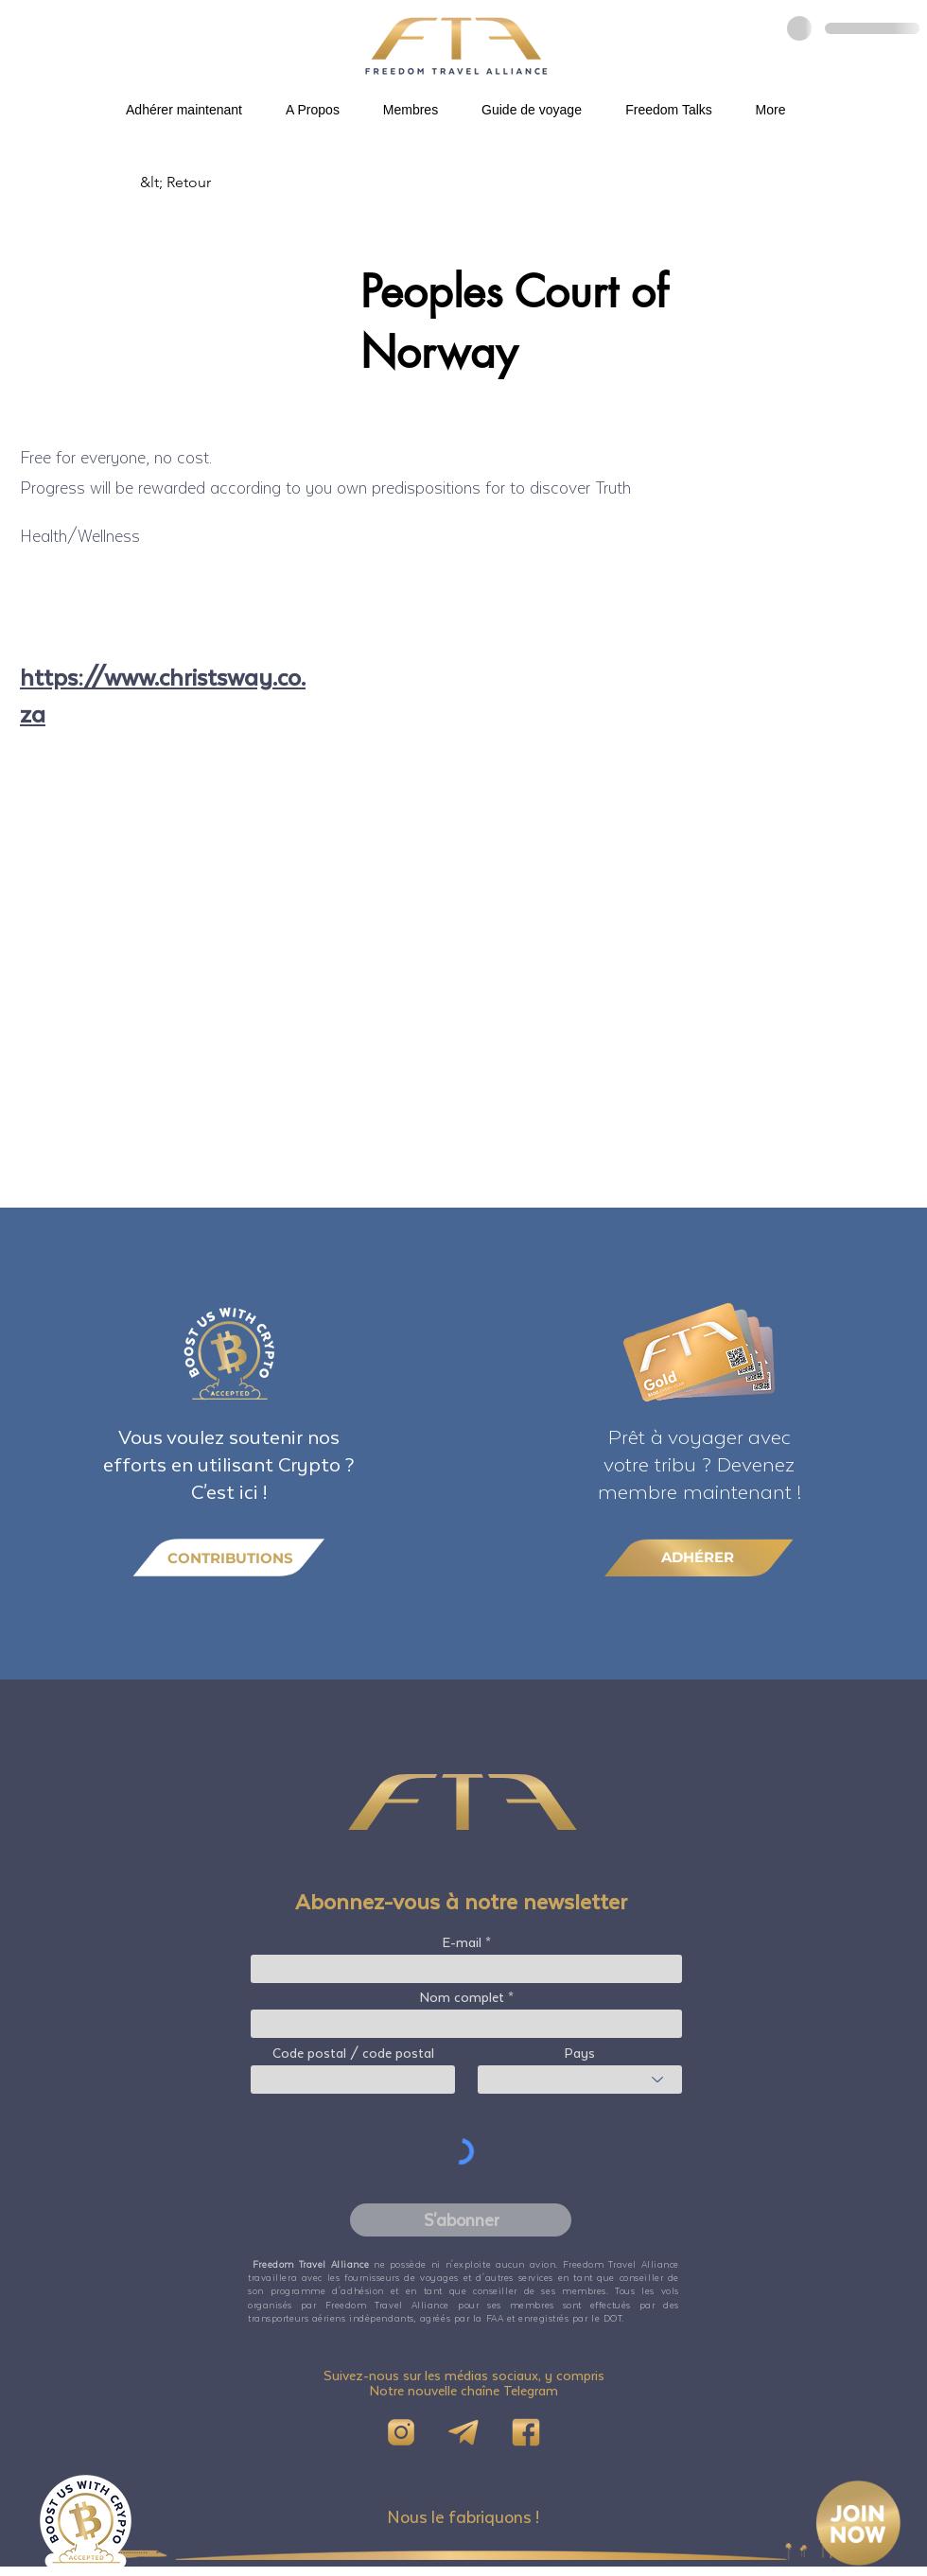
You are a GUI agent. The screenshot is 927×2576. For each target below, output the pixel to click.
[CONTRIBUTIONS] (229, 1558)
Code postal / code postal (353, 2053)
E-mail (462, 1942)
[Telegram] (463, 2432)
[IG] (401, 2432)
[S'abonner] (460, 2220)
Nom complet (462, 1997)
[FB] (526, 2432)
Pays (580, 2053)
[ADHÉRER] (699, 1557)
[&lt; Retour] (202, 182)
